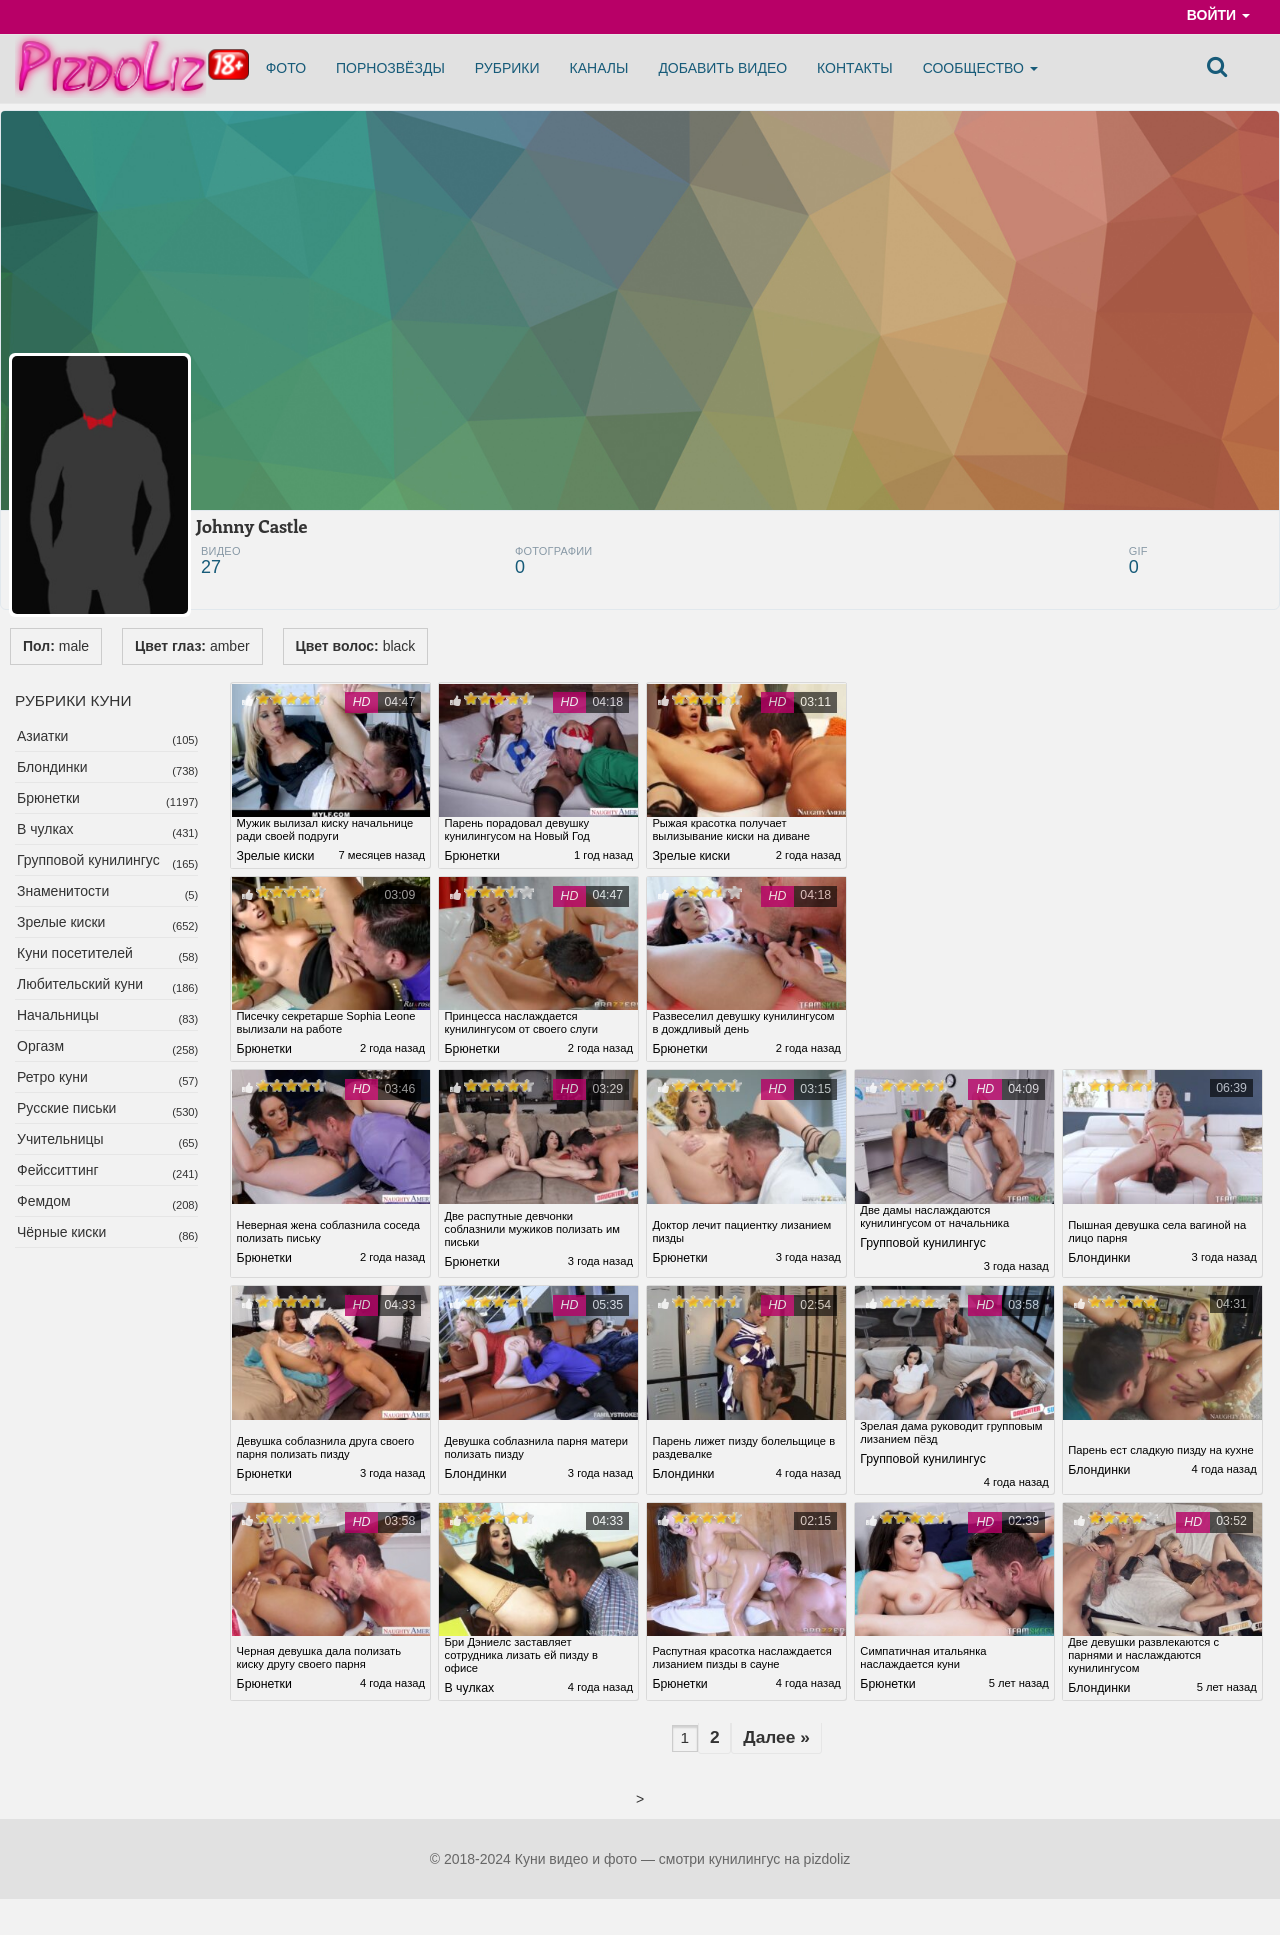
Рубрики (507, 68)
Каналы (599, 68)
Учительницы (60, 1139)
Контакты (855, 68)
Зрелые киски (61, 922)
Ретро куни (52, 1077)
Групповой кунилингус (88, 860)
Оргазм (40, 1046)
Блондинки (52, 767)
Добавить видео (722, 68)
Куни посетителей (75, 953)
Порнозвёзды (390, 68)
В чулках (45, 829)
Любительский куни (80, 984)
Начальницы (58, 1015)
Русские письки (66, 1108)
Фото (286, 68)
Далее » (783, 1746)
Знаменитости (63, 891)
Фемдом (44, 1201)
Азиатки (42, 736)
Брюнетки (48, 798)
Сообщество (980, 68)
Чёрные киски (61, 1232)
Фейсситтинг (58, 1170)
